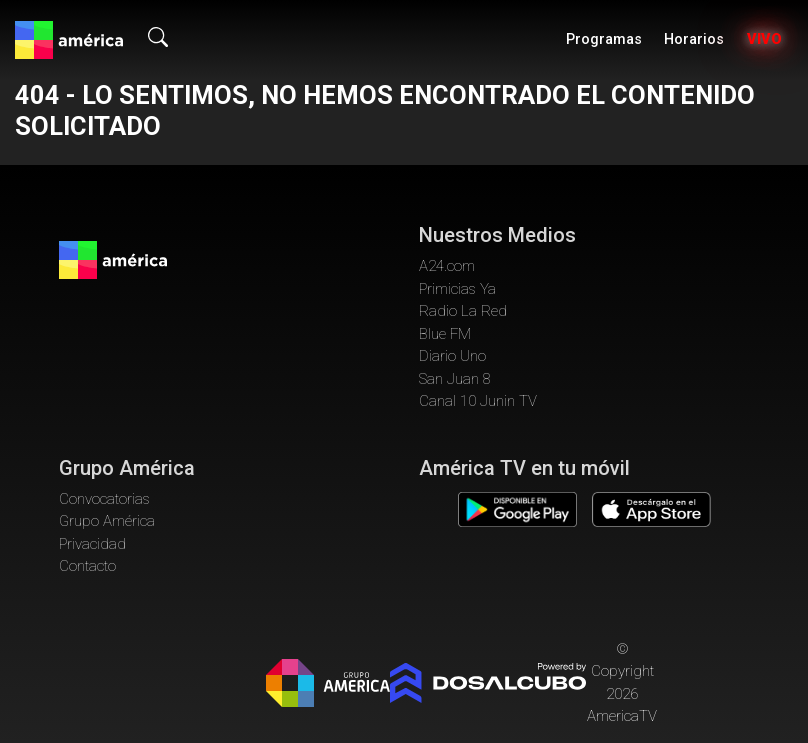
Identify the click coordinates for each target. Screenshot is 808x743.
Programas (604, 39)
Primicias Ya (457, 289)
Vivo (764, 39)
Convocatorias (104, 499)
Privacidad (92, 544)
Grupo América (107, 521)
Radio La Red (463, 311)
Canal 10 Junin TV (478, 401)
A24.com (447, 266)
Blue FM (445, 334)
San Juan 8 (455, 379)
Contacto (87, 566)
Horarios (694, 39)
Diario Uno (452, 356)
